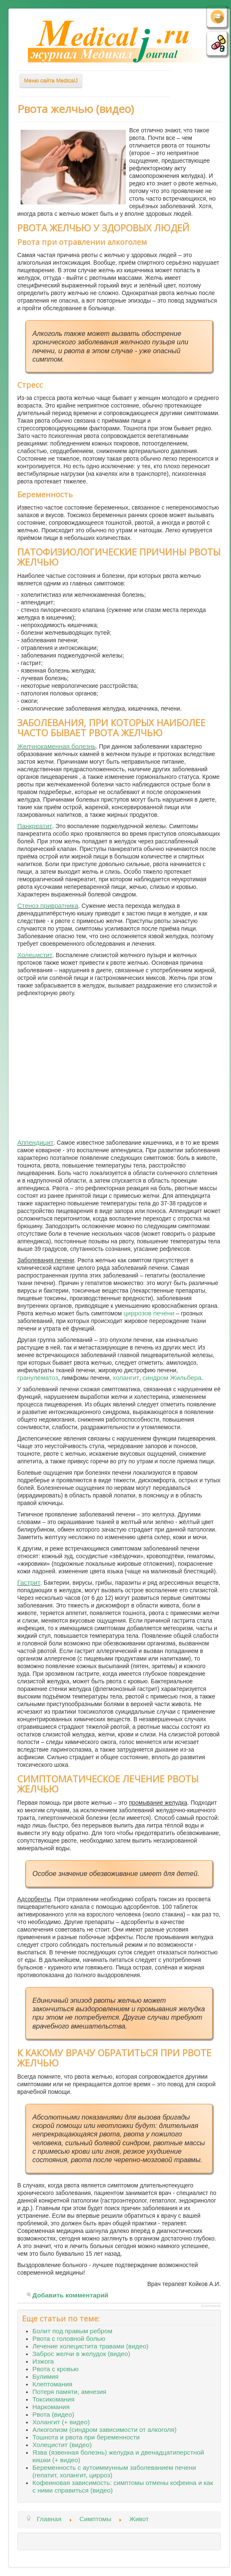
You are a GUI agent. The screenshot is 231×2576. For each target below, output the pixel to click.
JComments (211, 2306)
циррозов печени (148, 1313)
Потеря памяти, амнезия (69, 2391)
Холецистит (35, 954)
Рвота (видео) (53, 2414)
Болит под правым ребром (72, 2330)
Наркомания (50, 2406)
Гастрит (28, 1582)
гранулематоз (37, 1377)
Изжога (43, 2361)
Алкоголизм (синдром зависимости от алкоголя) (104, 2429)
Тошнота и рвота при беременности (86, 2437)
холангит (126, 1377)
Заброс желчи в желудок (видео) (81, 2353)
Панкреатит (34, 825)
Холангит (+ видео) (61, 2422)
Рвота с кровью (55, 2368)
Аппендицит (35, 1142)
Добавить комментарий (70, 2295)
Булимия (45, 2376)
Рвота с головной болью (68, 2338)
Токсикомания (53, 2399)
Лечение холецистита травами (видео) (90, 2346)
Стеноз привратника (47, 905)
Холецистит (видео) (62, 2444)
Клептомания (52, 2384)
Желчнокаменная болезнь (56, 746)
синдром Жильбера (172, 1377)
